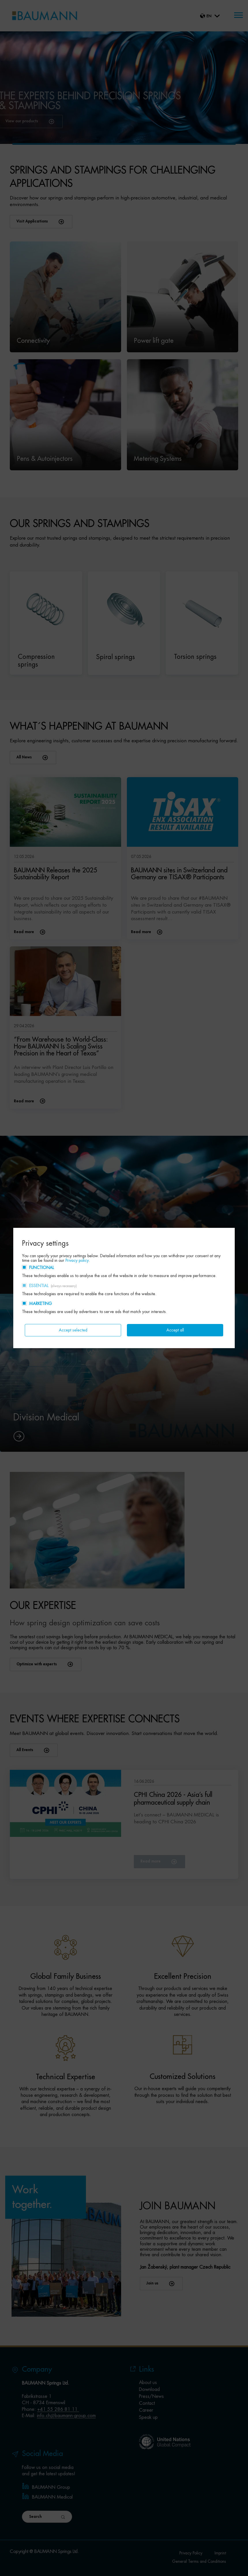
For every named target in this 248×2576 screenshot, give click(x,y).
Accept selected (73, 1330)
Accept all (175, 1330)
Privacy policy (77, 1260)
